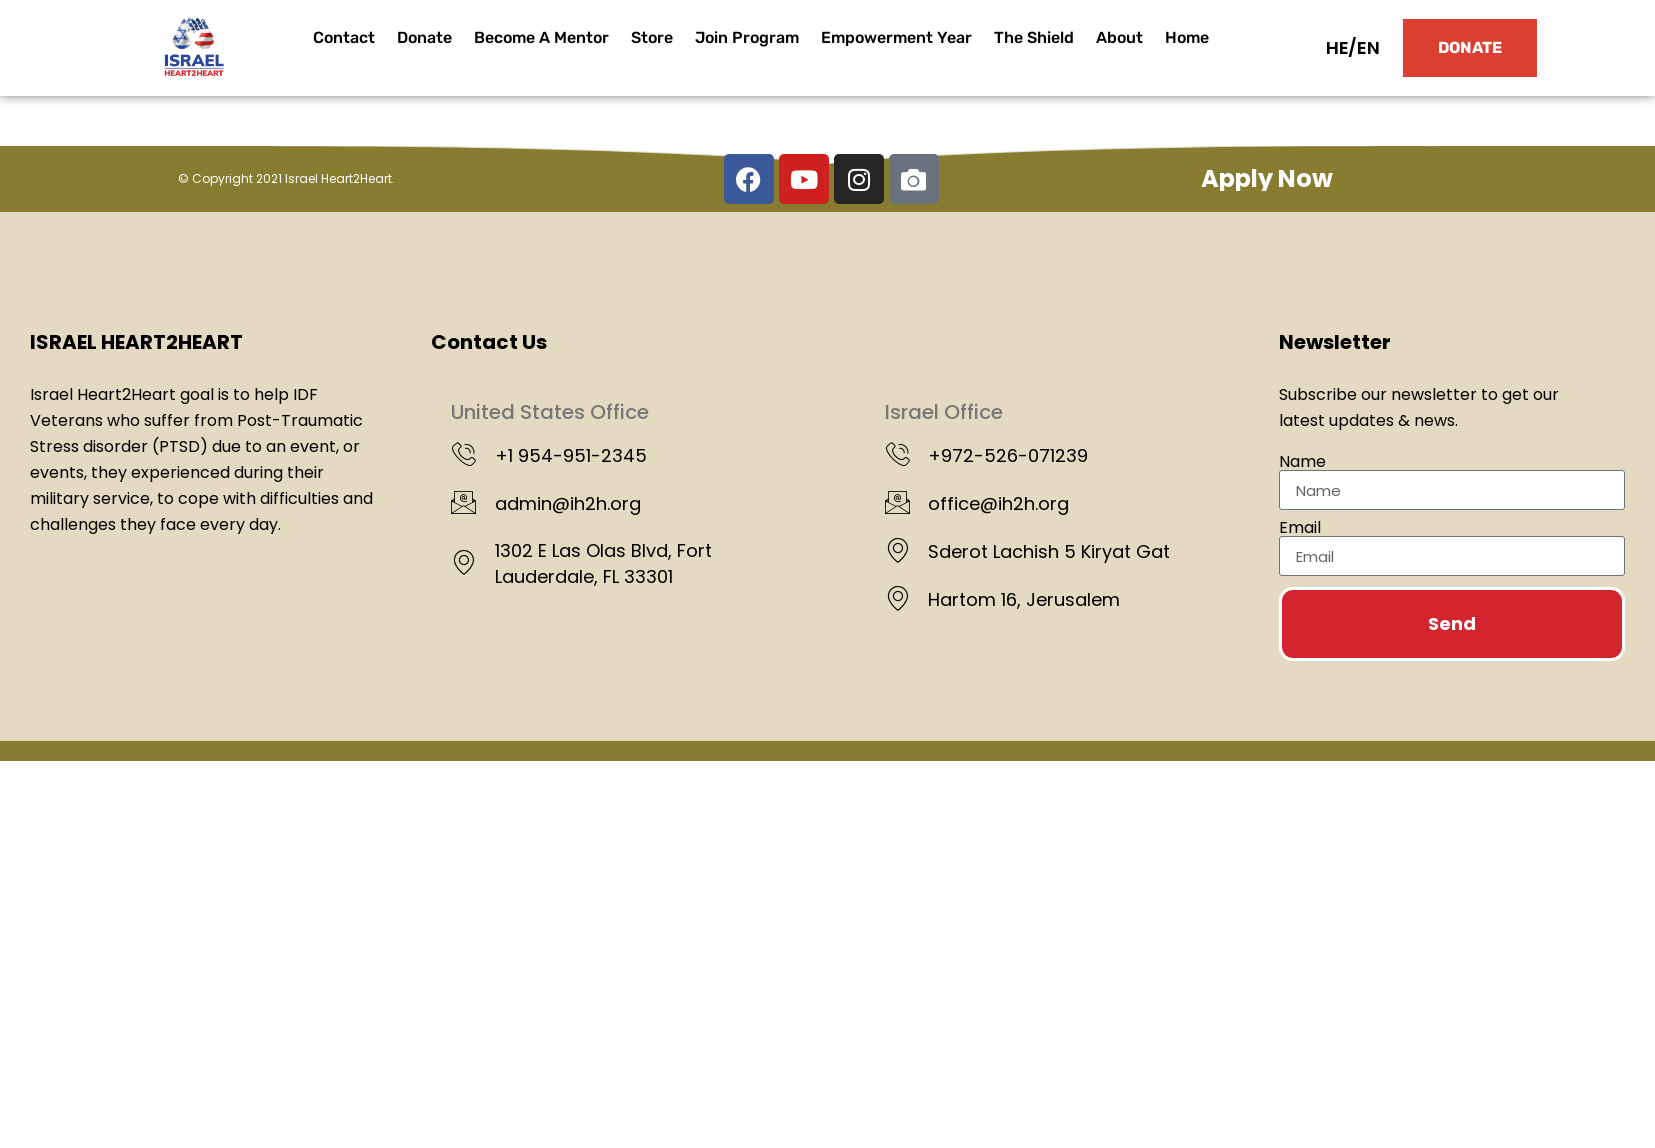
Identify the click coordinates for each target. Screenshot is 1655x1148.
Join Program (747, 37)
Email (1300, 528)
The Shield (1034, 37)
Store (652, 37)
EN (1368, 47)
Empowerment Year (896, 37)
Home (1187, 37)
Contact (344, 37)
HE (1337, 47)
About (1119, 37)
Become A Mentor (541, 37)
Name (1302, 462)
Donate (424, 37)
